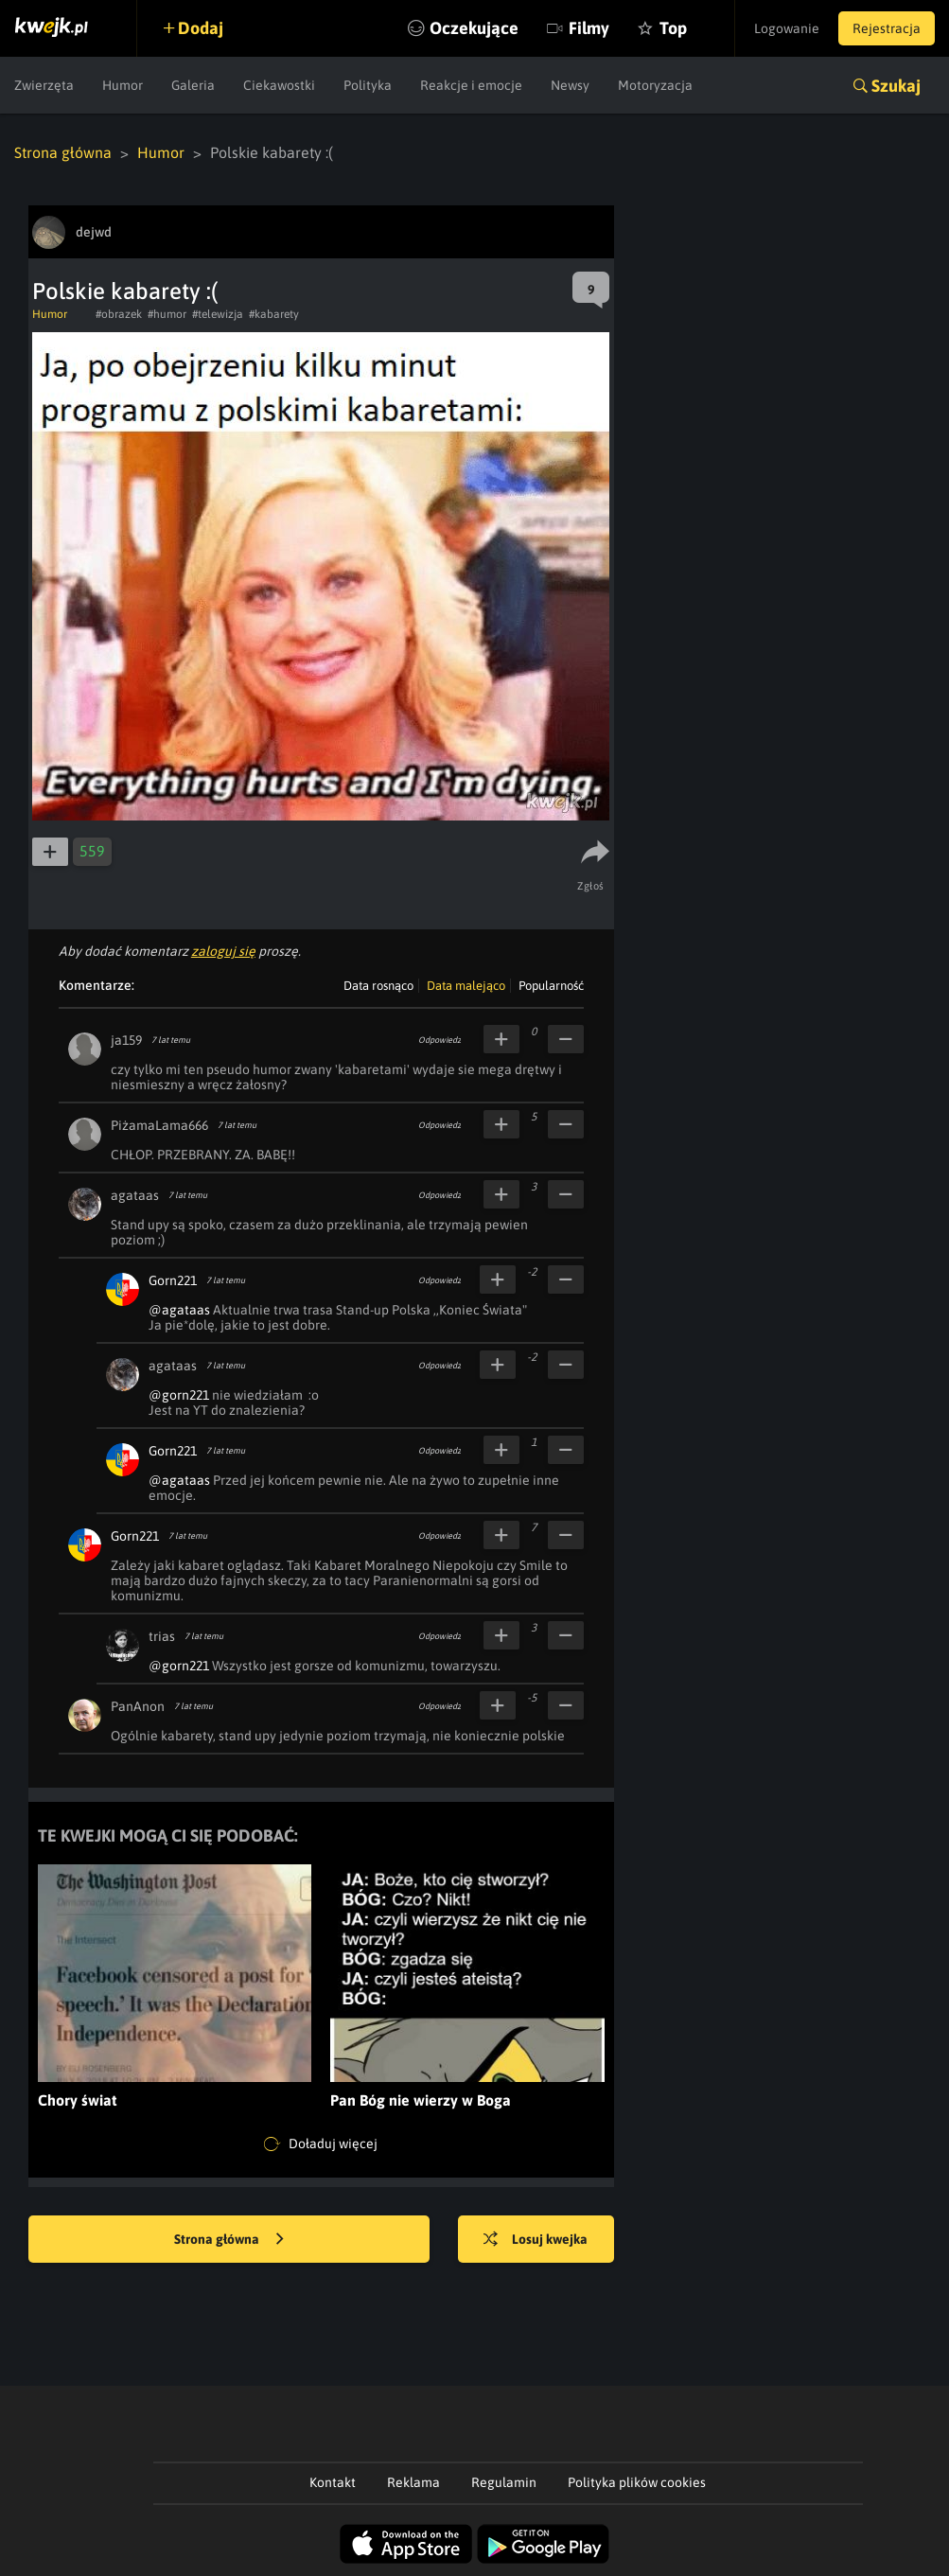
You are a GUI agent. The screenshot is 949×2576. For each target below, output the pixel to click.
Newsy (570, 85)
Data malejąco (466, 986)
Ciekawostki (279, 85)
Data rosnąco (378, 986)
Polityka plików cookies (637, 2482)
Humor (122, 85)
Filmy (589, 28)
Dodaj (200, 28)
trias (162, 1636)
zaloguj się (223, 951)
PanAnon (138, 1706)
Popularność (551, 986)
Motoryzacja (655, 85)
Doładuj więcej (321, 2144)
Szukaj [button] (896, 86)
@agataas (179, 1309)
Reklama (413, 2482)
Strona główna (63, 152)
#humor (167, 314)
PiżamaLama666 (159, 1125)
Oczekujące (474, 28)
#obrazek (119, 314)
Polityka (367, 85)
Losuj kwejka (535, 2240)
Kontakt (332, 2482)
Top (673, 28)
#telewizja (217, 314)
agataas (135, 1195)
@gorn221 (179, 1395)
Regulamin (503, 2482)
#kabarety (274, 314)
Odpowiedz (439, 1040)
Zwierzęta (44, 85)
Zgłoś (591, 885)
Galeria (193, 85)
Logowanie (786, 28)
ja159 (126, 1040)
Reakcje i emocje (471, 85)
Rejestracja (886, 28)
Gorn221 (173, 1280)
